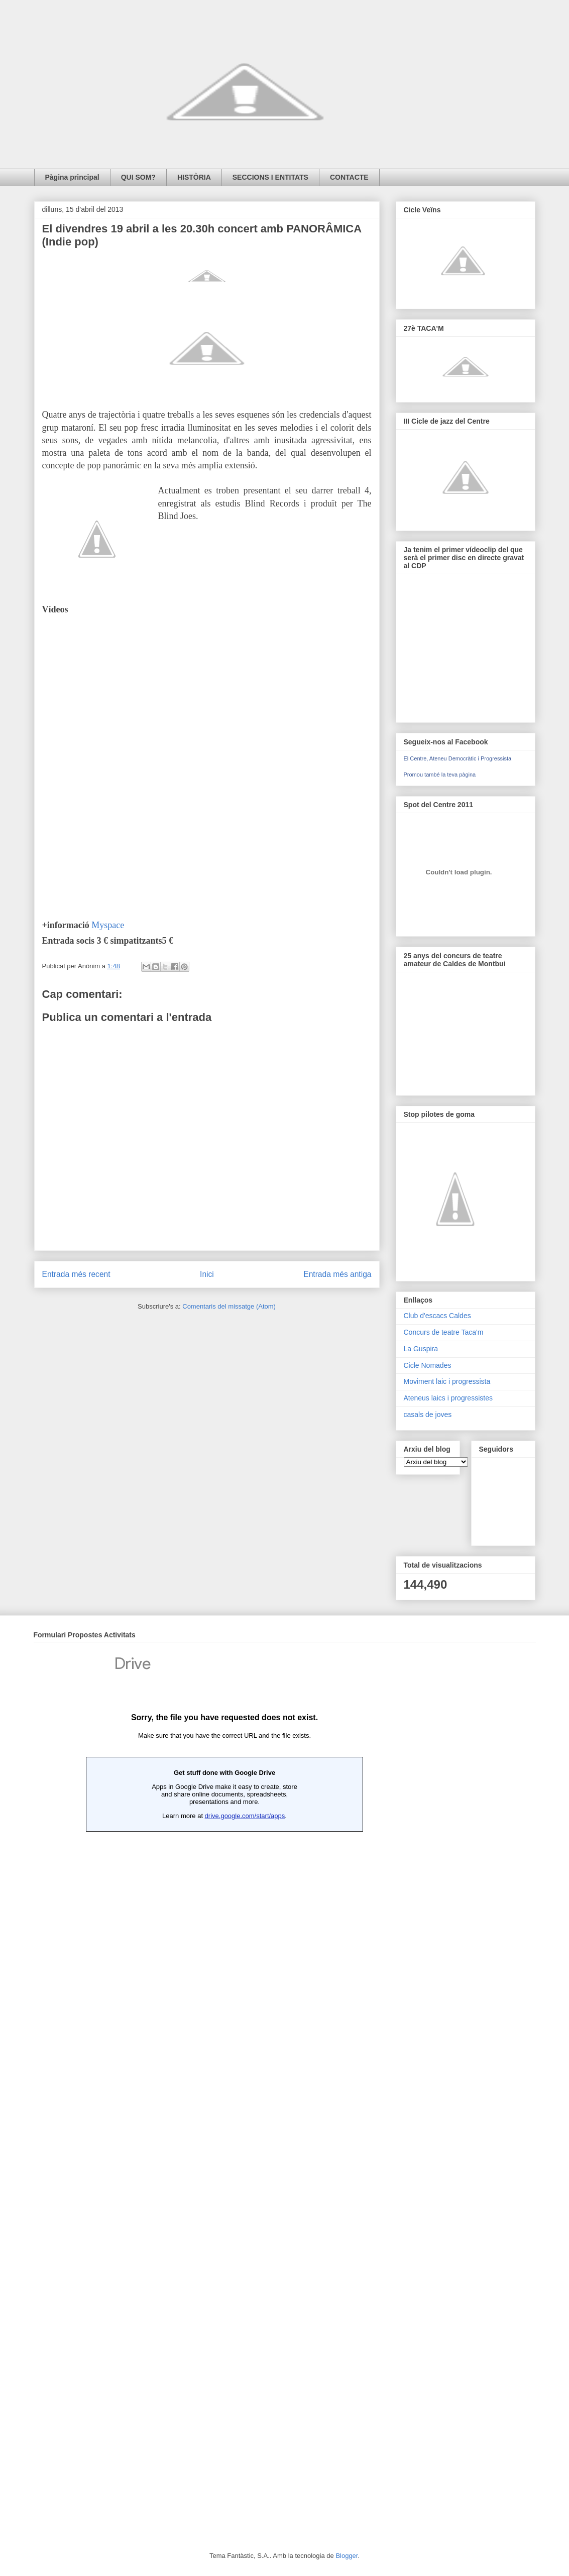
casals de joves (428, 1414)
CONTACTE (349, 177)
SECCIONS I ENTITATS (270, 177)
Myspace (107, 925)
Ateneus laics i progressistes (448, 1398)
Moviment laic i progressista (447, 1381)
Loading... (224, 2082)
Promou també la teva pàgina (440, 774)
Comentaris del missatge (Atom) (229, 1306)
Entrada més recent (76, 1274)
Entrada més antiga (337, 1274)
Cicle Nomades (427, 1365)
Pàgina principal (72, 177)
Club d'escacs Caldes (437, 1316)
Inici (207, 1274)
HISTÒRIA (194, 177)
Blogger (346, 2555)
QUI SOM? (138, 177)
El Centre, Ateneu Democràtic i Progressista (458, 758)
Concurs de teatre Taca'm (444, 1332)
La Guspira (421, 1349)
